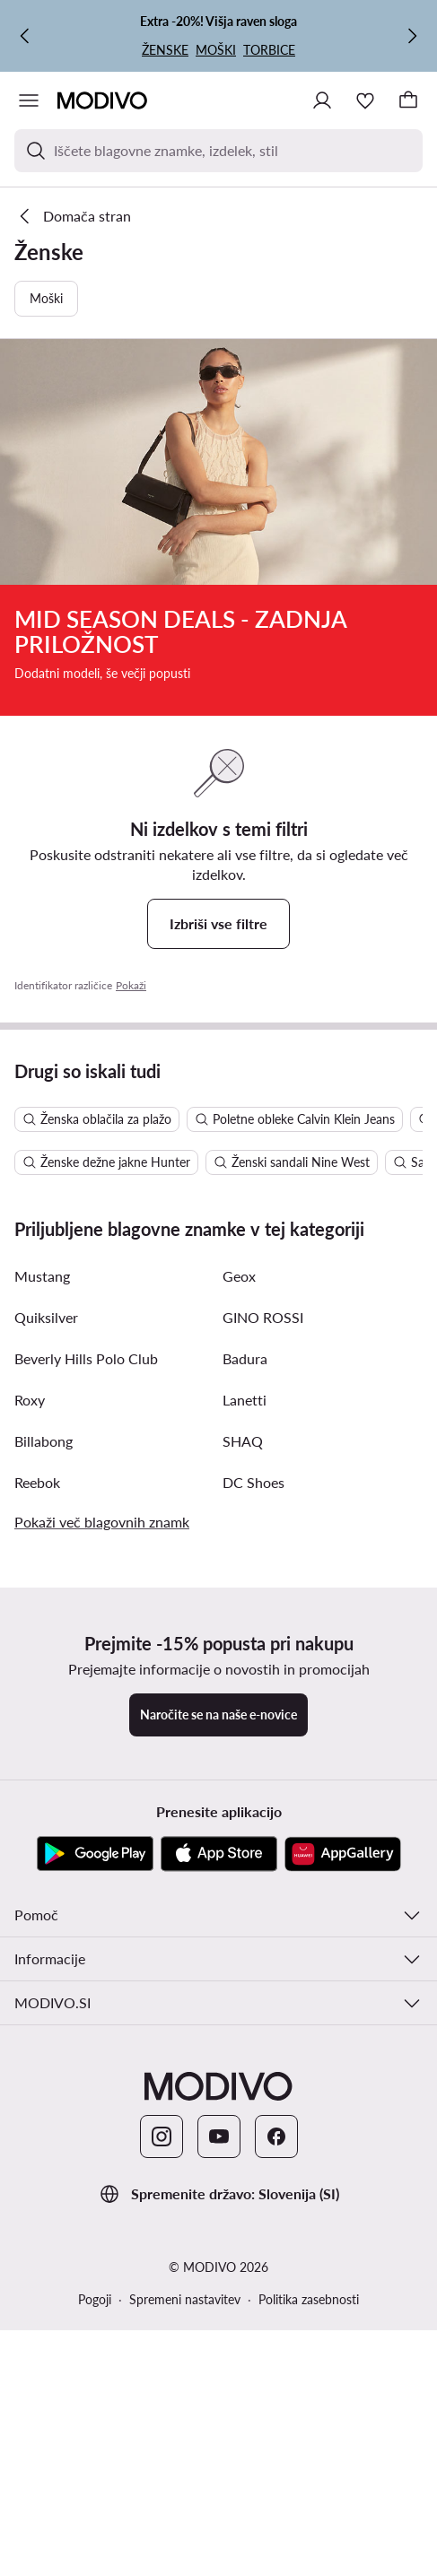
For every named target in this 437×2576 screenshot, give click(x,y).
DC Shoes (253, 1856)
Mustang (42, 1649)
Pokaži (131, 985)
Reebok (37, 1856)
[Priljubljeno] (365, 100)
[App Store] (219, 2228)
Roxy (29, 1773)
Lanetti (245, 1773)
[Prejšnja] (25, 35)
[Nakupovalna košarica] (408, 100)
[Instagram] (161, 2510)
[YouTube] (218, 2510)
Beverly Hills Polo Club (86, 1732)
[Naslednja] (411, 35)
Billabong (43, 1814)
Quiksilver (46, 1691)
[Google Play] (95, 2228)
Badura (245, 1732)
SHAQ (243, 1814)
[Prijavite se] (322, 100)
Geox (239, 1649)
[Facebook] (276, 2510)
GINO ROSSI (263, 1691)
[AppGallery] (342, 2228)
